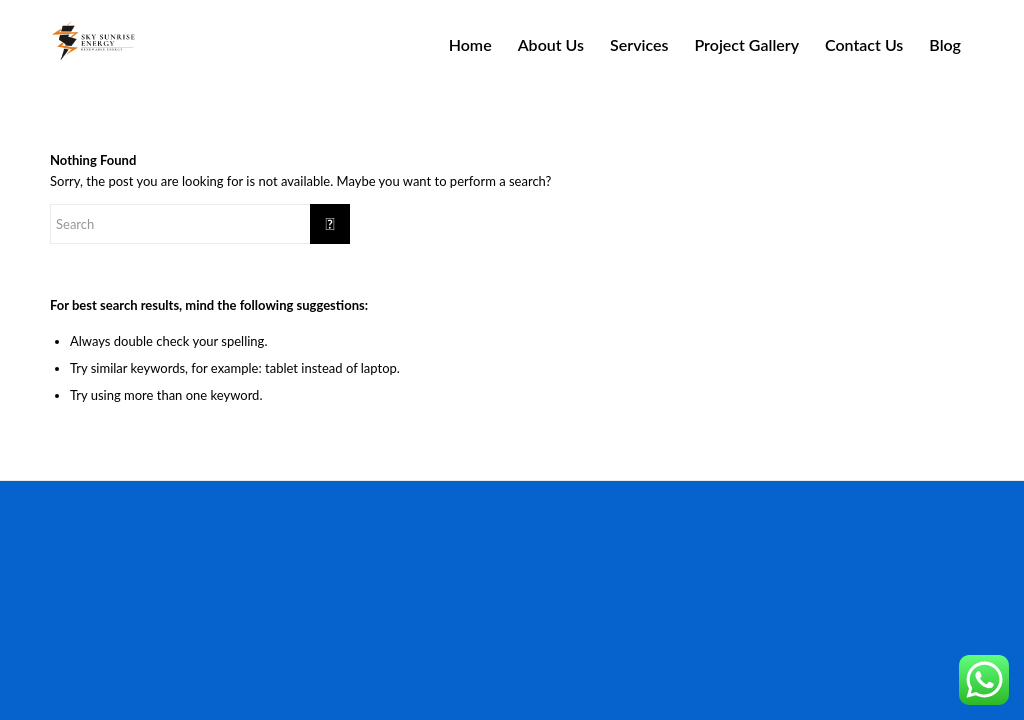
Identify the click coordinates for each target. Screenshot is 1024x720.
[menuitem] (470, 45)
